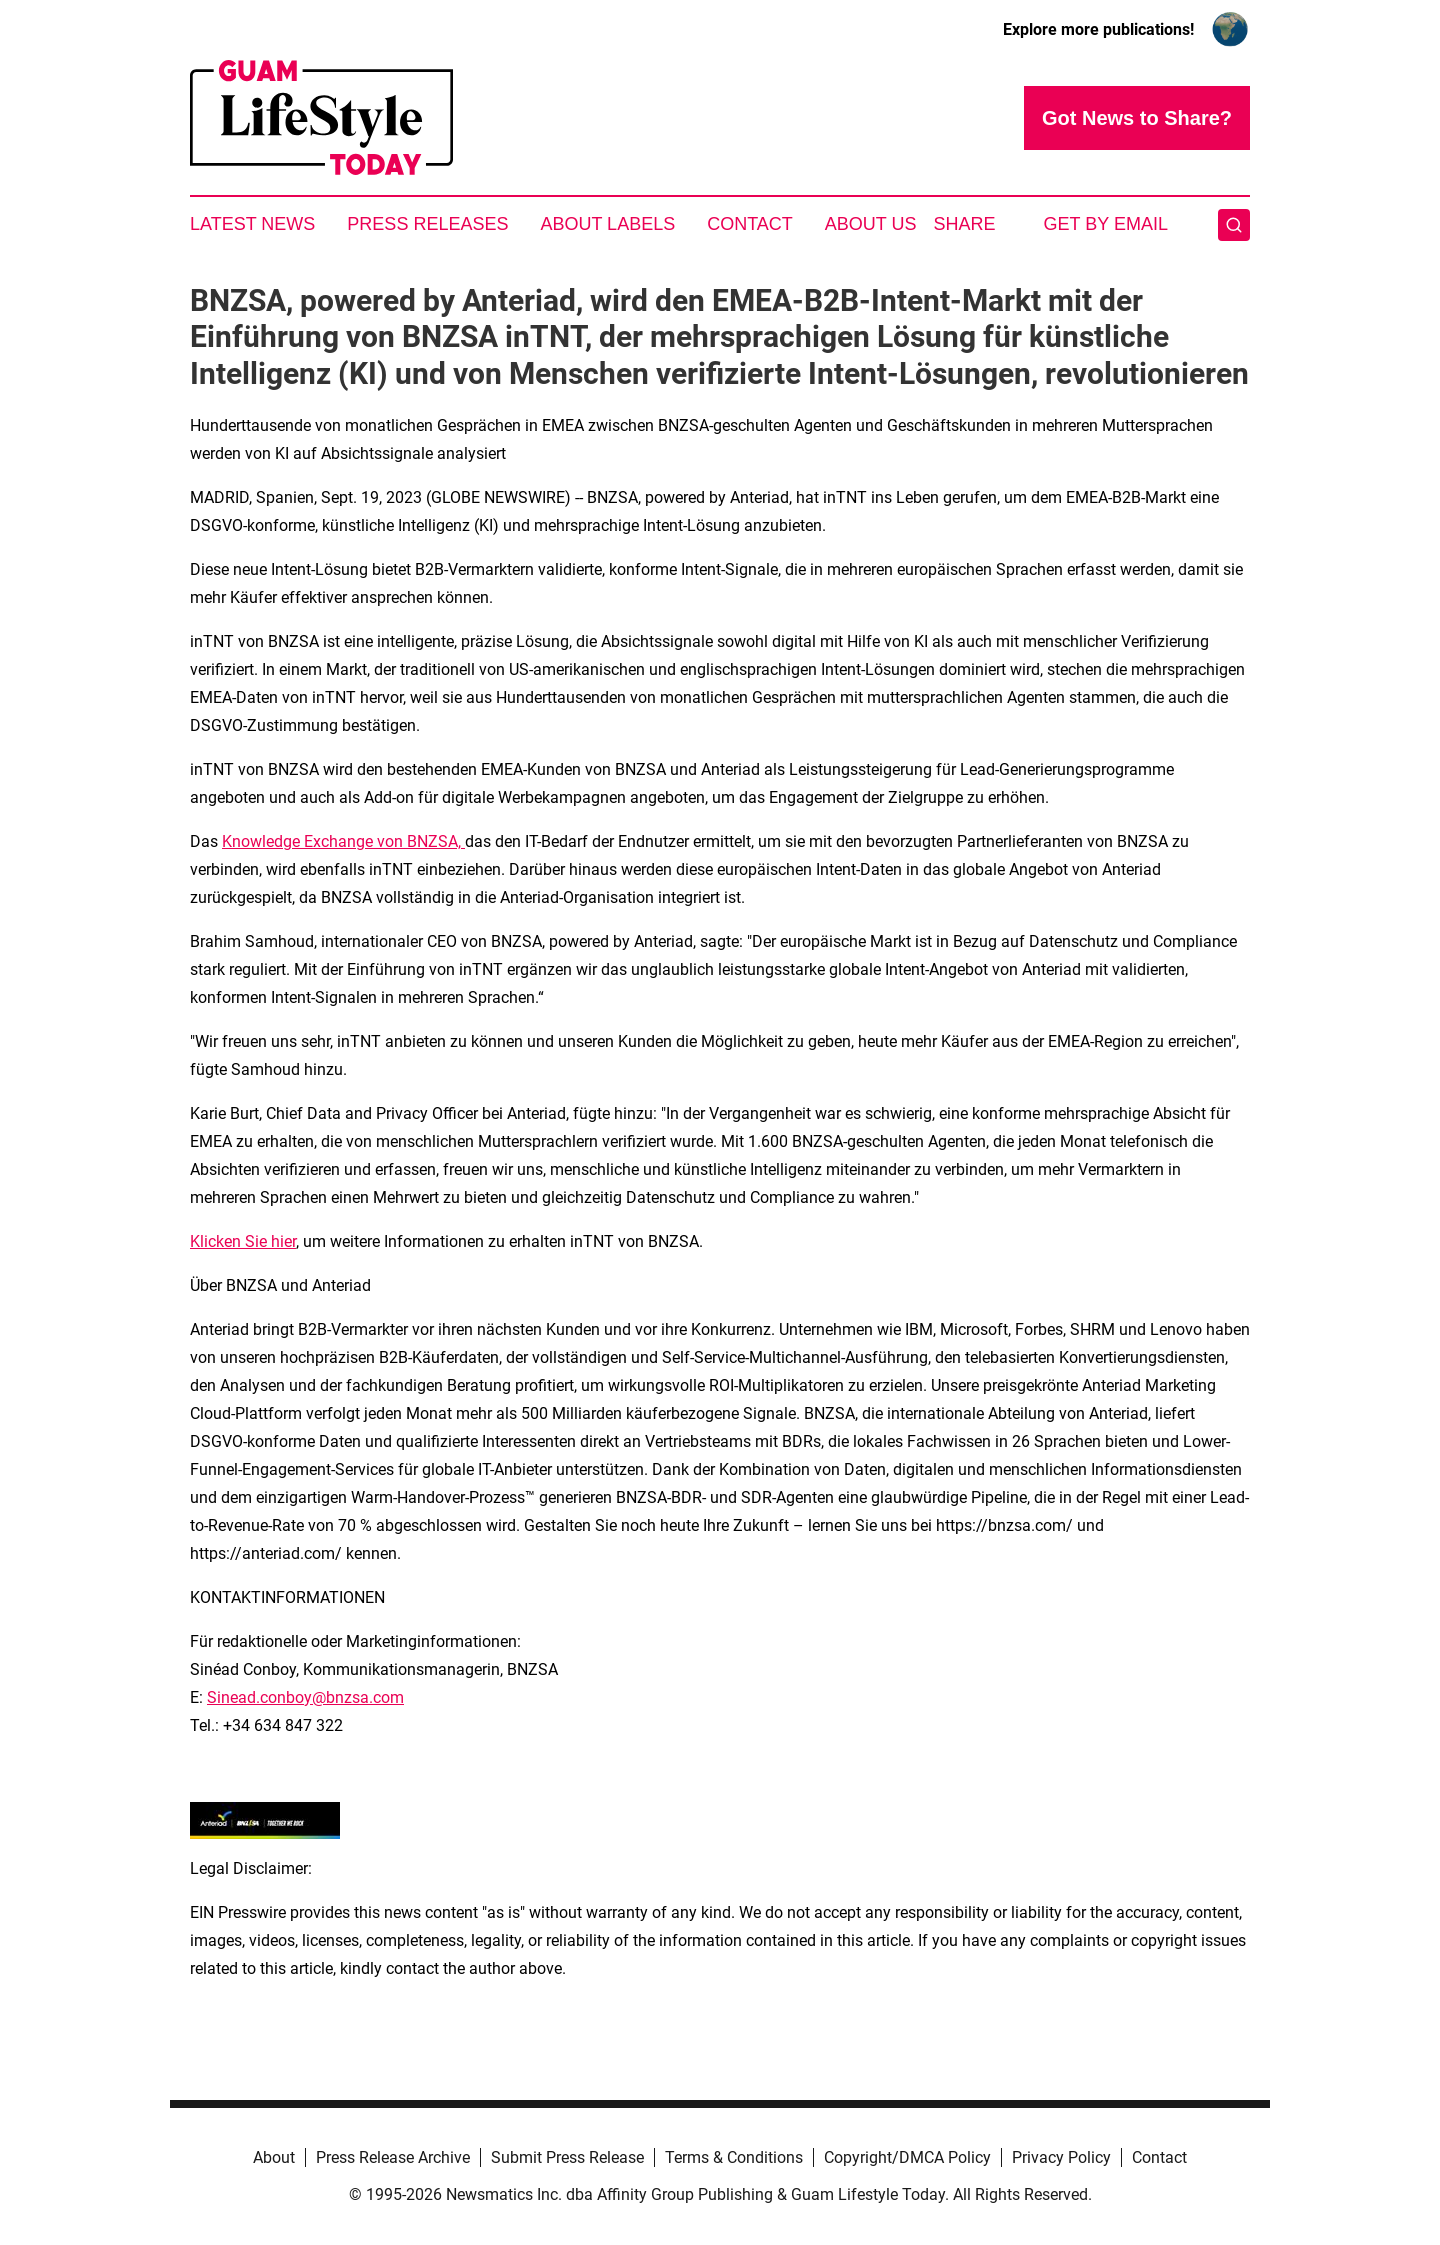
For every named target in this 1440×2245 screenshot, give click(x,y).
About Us (871, 224)
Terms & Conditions (734, 2157)
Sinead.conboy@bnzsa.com (305, 1697)
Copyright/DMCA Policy (907, 2157)
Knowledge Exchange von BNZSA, (343, 841)
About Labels (607, 224)
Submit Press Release (567, 2157)
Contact (750, 224)
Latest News (252, 224)
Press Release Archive (393, 2157)
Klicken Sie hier (243, 1241)
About (274, 2157)
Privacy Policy (1061, 2157)
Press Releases (427, 224)
